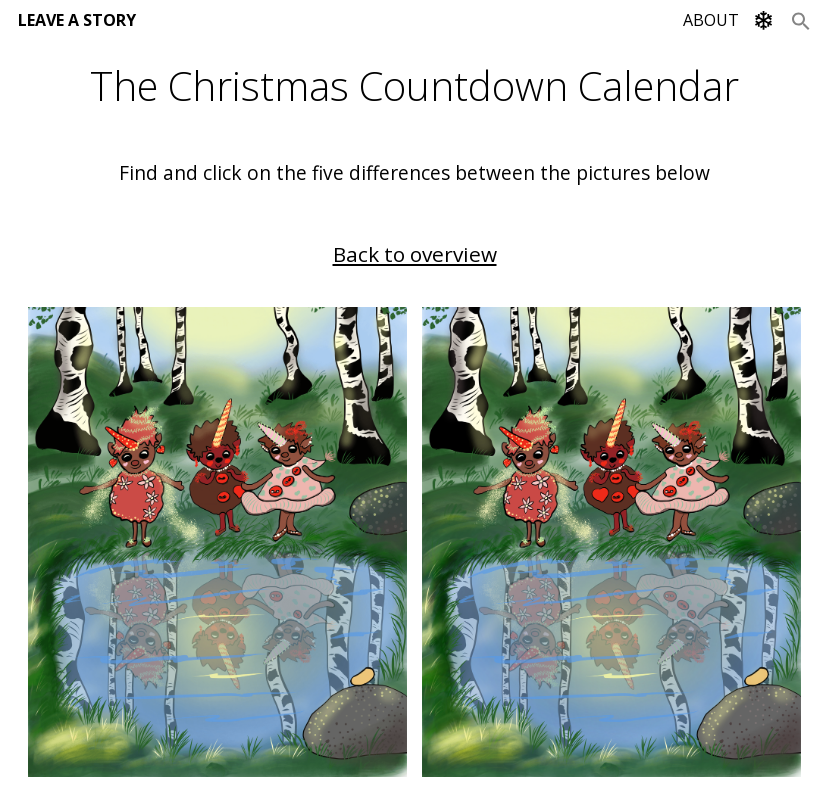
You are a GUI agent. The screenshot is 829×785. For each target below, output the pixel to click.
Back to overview (415, 254)
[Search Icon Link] (801, 20)
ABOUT (711, 20)
